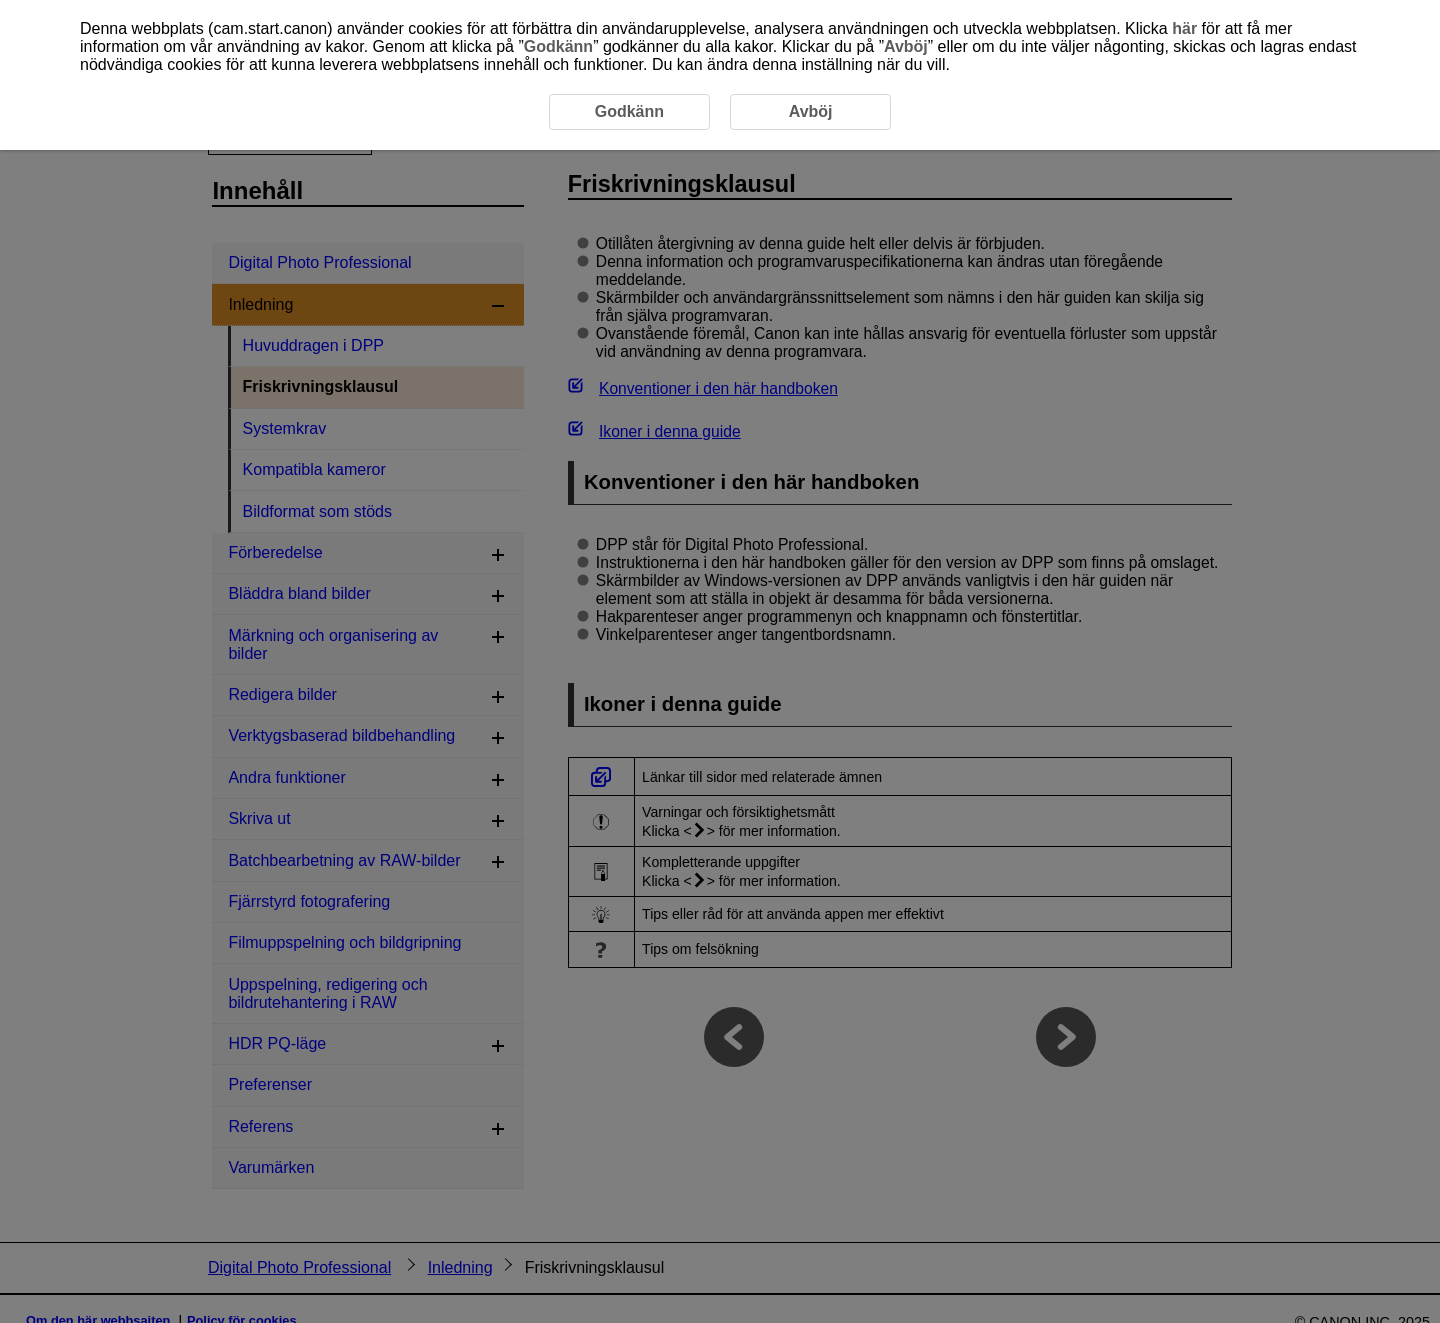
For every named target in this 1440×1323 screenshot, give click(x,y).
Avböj (906, 46)
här (1184, 28)
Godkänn (558, 46)
